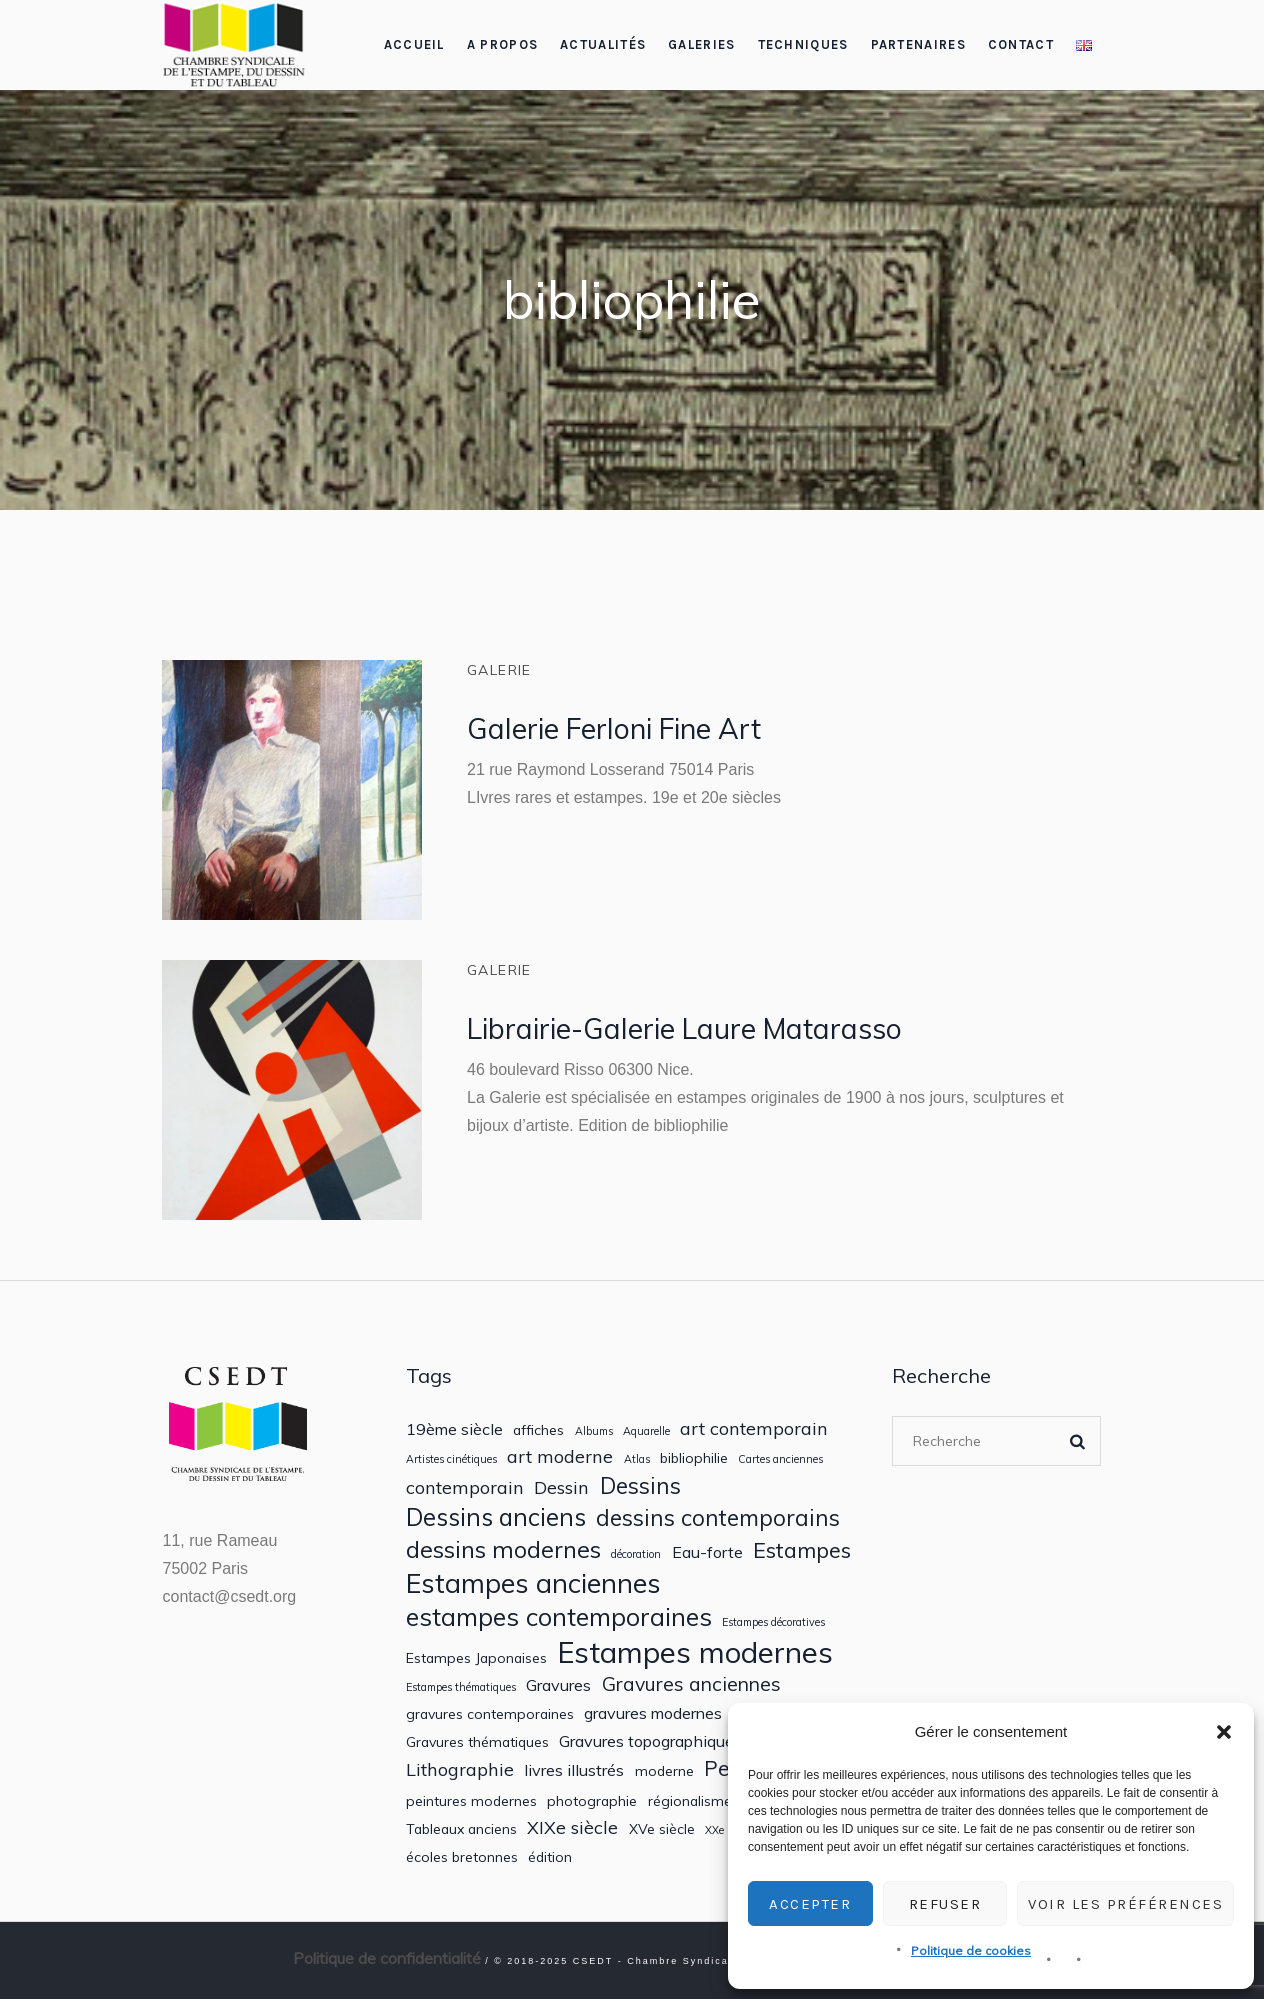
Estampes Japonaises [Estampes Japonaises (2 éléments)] (476, 1658)
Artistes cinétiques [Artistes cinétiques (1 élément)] (451, 1459)
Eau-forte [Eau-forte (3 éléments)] (707, 1552)
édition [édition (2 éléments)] (550, 1857)
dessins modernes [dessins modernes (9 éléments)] (503, 1549)
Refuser (945, 1904)
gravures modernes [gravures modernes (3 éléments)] (653, 1713)
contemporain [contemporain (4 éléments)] (465, 1487)
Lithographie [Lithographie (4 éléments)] (460, 1769)
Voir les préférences (1125, 1904)
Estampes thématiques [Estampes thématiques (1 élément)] (461, 1687)
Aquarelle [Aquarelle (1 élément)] (646, 1431)
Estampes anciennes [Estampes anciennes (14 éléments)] (533, 1583)
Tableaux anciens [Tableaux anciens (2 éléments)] (461, 1829)
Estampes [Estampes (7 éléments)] (802, 1550)
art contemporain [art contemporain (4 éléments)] (754, 1428)
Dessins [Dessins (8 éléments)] (640, 1485)
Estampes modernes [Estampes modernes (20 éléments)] (695, 1652)
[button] (1224, 1732)
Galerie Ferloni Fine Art (614, 728)
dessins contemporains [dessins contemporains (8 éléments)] (718, 1517)
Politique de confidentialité (387, 1958)
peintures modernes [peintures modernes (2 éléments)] (471, 1801)
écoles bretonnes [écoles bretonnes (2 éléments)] (462, 1857)
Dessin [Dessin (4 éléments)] (561, 1487)
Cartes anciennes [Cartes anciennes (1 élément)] (780, 1459)
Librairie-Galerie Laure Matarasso (684, 1028)
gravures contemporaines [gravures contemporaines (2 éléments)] (490, 1714)
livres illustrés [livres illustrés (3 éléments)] (574, 1770)
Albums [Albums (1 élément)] (594, 1431)
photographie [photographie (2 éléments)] (592, 1801)
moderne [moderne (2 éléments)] (664, 1771)
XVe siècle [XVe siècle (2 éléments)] (662, 1829)
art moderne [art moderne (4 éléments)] (560, 1456)
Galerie (499, 670)
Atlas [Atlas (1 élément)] (637, 1459)
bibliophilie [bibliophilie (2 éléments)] (694, 1458)
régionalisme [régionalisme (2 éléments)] (690, 1801)
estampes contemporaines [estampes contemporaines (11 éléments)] (559, 1617)
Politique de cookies (971, 1950)
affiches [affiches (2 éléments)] (538, 1430)
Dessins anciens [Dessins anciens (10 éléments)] (496, 1517)
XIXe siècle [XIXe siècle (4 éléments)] (572, 1827)
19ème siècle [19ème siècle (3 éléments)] (454, 1429)
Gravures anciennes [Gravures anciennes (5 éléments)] (691, 1683)
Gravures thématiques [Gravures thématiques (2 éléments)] (477, 1742)
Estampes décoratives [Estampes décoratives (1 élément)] (773, 1622)
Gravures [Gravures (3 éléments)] (558, 1685)
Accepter (810, 1904)
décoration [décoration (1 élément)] (636, 1554)
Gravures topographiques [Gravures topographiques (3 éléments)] (650, 1741)
